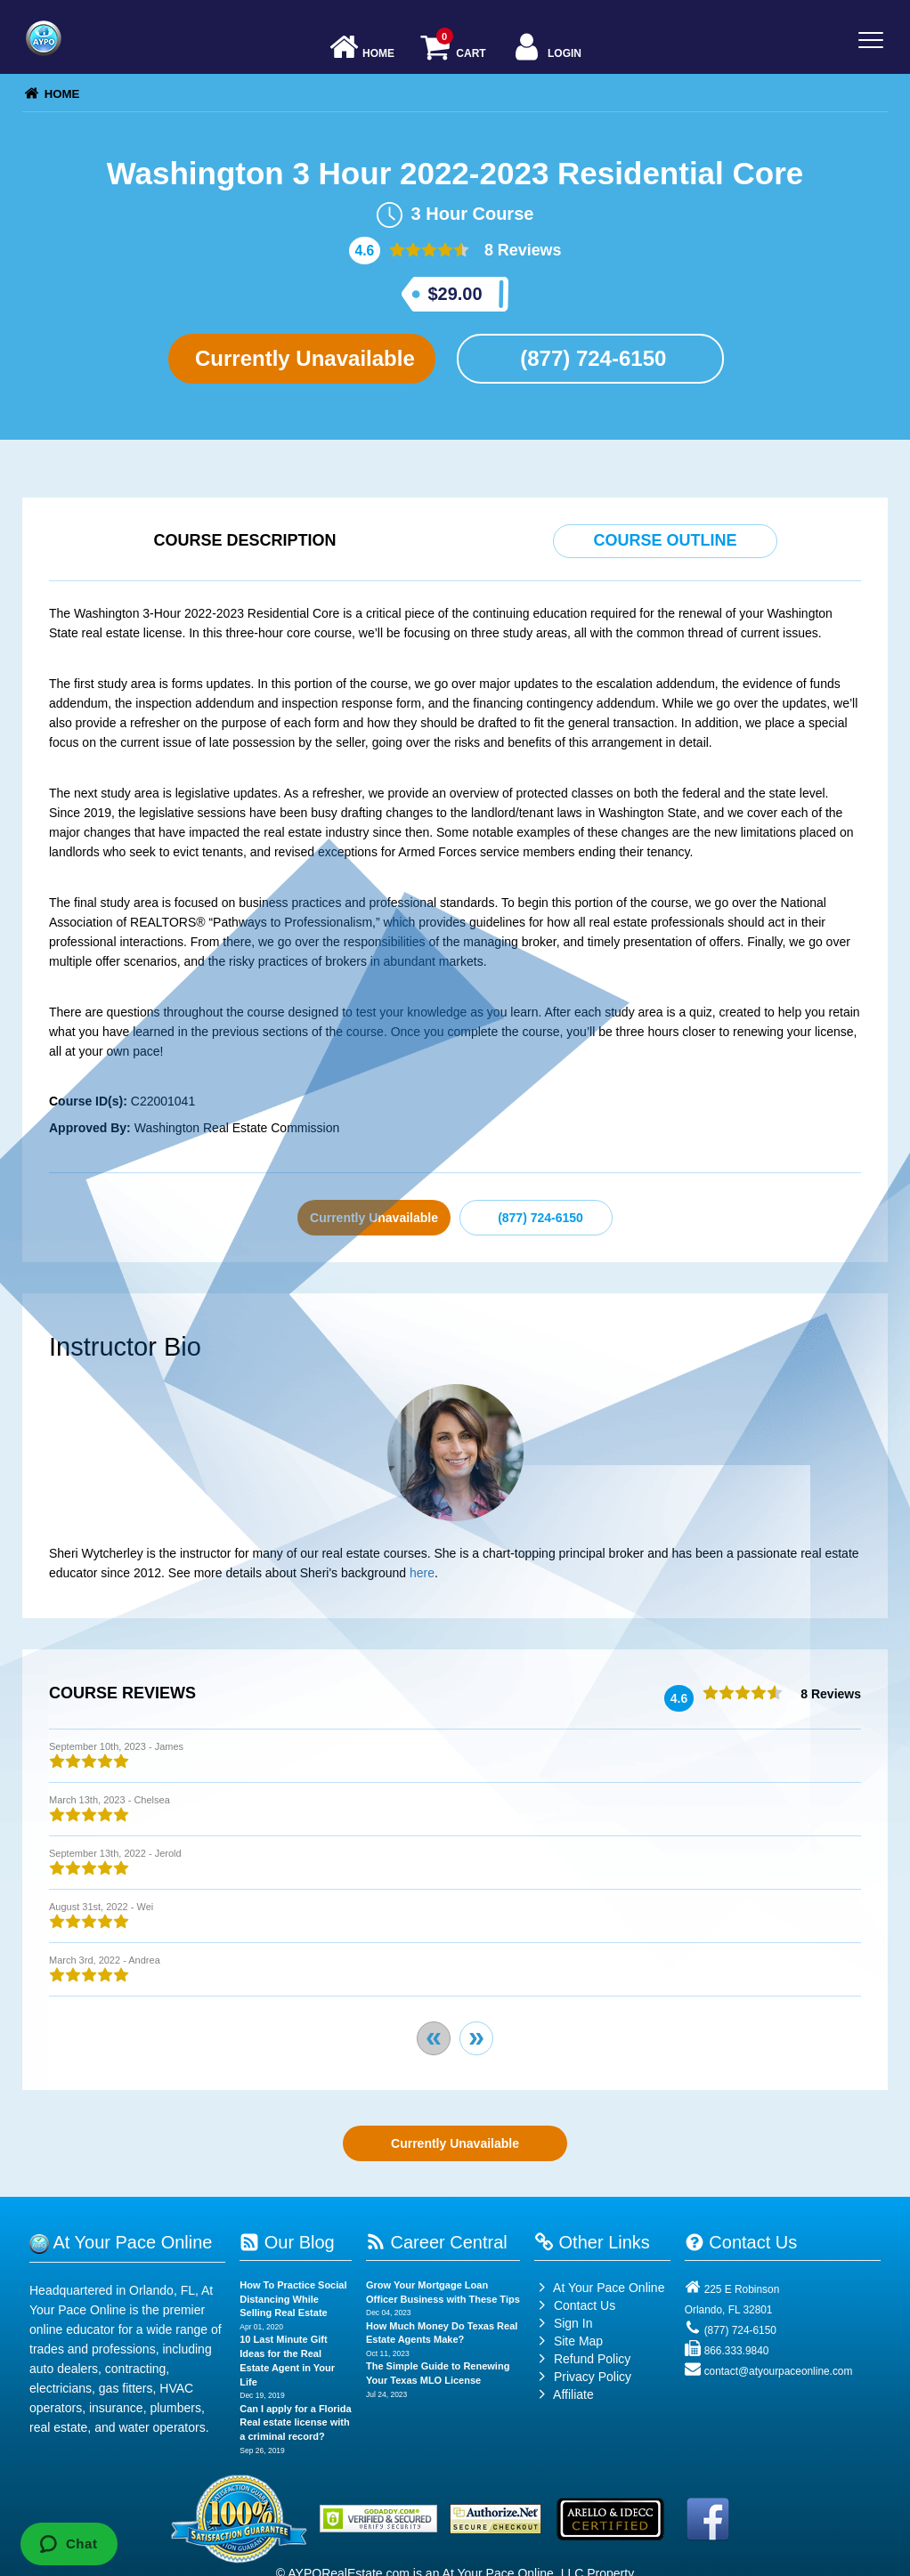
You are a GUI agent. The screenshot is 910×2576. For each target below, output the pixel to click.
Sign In (563, 2323)
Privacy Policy (592, 2376)
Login (546, 48)
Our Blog (287, 2242)
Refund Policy (592, 2359)
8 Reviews (521, 250)
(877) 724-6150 (591, 358)
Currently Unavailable (301, 358)
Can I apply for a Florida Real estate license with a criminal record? (295, 2422)
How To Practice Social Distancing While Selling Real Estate (293, 2299)
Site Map (568, 2341)
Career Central (437, 2242)
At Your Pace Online (599, 2287)
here (422, 1573)
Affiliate (564, 2394)
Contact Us (574, 2305)
